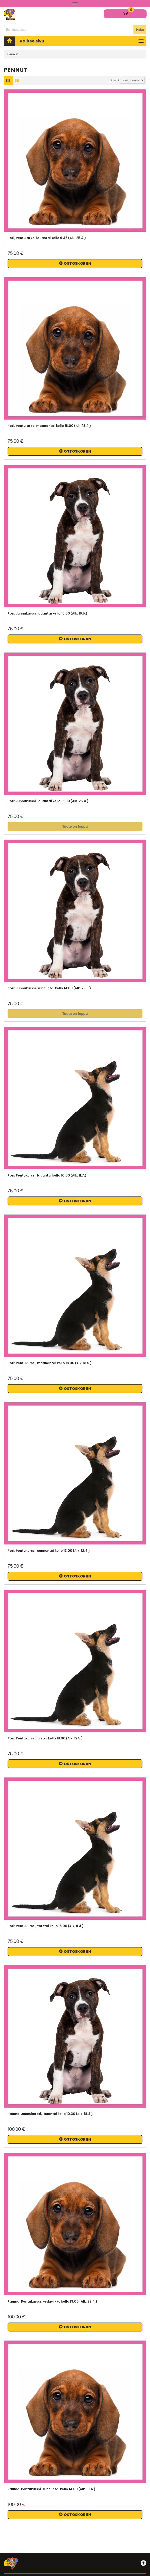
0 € (128, 12)
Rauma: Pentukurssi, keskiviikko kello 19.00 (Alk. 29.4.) (52, 2301)
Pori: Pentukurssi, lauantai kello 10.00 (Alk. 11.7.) (47, 1175)
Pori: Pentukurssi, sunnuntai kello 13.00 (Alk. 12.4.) (49, 1550)
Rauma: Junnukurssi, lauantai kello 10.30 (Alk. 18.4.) (50, 2113)
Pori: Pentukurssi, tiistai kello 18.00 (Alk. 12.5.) (45, 1738)
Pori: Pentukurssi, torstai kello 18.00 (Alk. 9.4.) (46, 1926)
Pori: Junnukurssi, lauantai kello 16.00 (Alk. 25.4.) (48, 801)
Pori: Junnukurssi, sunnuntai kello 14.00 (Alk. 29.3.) (49, 988)
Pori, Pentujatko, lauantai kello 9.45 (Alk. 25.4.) (47, 238)
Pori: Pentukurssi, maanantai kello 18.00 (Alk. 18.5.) (50, 1363)
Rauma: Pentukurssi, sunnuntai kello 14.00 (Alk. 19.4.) (51, 2489)
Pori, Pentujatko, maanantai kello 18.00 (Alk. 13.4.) (49, 425)
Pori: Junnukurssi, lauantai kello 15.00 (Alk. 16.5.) (47, 613)
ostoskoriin (75, 263)
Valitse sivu (31, 41)
